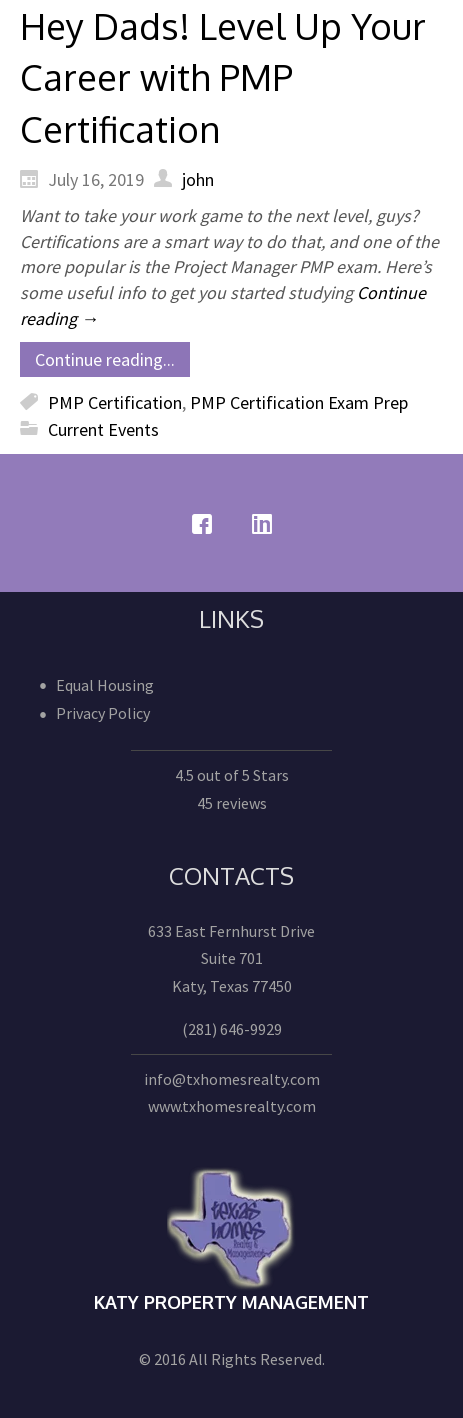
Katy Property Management (231, 1302)
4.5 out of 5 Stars (232, 775)
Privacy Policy (103, 713)
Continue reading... (105, 359)
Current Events (103, 429)
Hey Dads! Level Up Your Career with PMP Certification (223, 77)
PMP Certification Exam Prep (299, 402)
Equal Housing (105, 685)
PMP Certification (115, 402)
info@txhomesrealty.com (232, 1079)
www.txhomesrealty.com (232, 1106)
